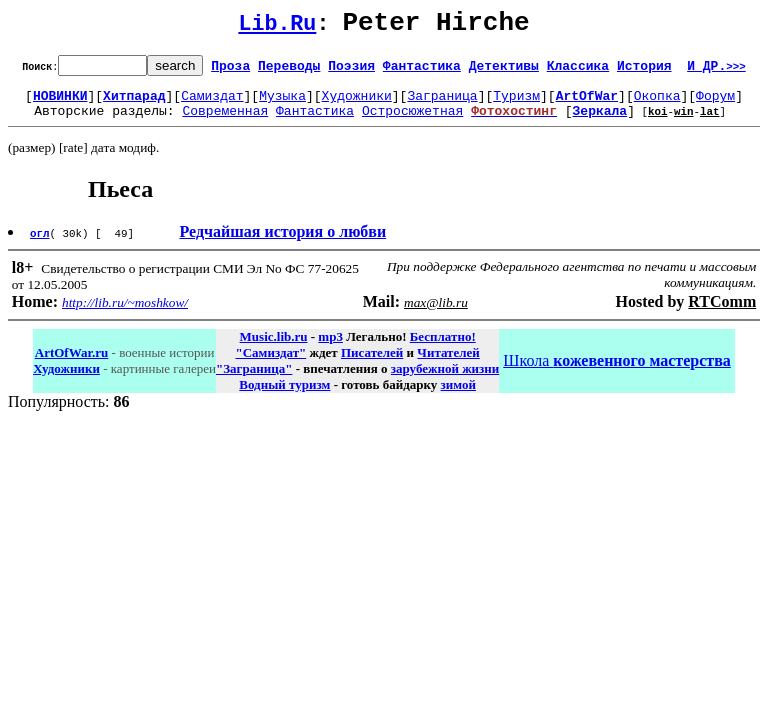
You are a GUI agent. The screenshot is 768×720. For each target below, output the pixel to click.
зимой (458, 396)
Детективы (504, 71)
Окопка (657, 104)
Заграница (442, 104)
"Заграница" (254, 380)
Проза (230, 71)
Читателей (448, 364)
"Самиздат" (270, 364)
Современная (225, 122)
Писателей (372, 364)
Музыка (282, 104)
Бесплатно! (443, 348)
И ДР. (716, 71)
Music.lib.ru (274, 348)
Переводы (289, 71)
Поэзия (351, 71)
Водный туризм (284, 396)
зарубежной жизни (445, 380)
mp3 (330, 348)
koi (658, 122)
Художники (357, 104)
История (644, 71)
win (684, 122)
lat (710, 122)
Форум (715, 104)
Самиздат (212, 104)
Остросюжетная (412, 122)
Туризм (516, 104)
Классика (578, 71)
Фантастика (422, 71)
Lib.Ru (277, 27)
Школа (616, 372)
